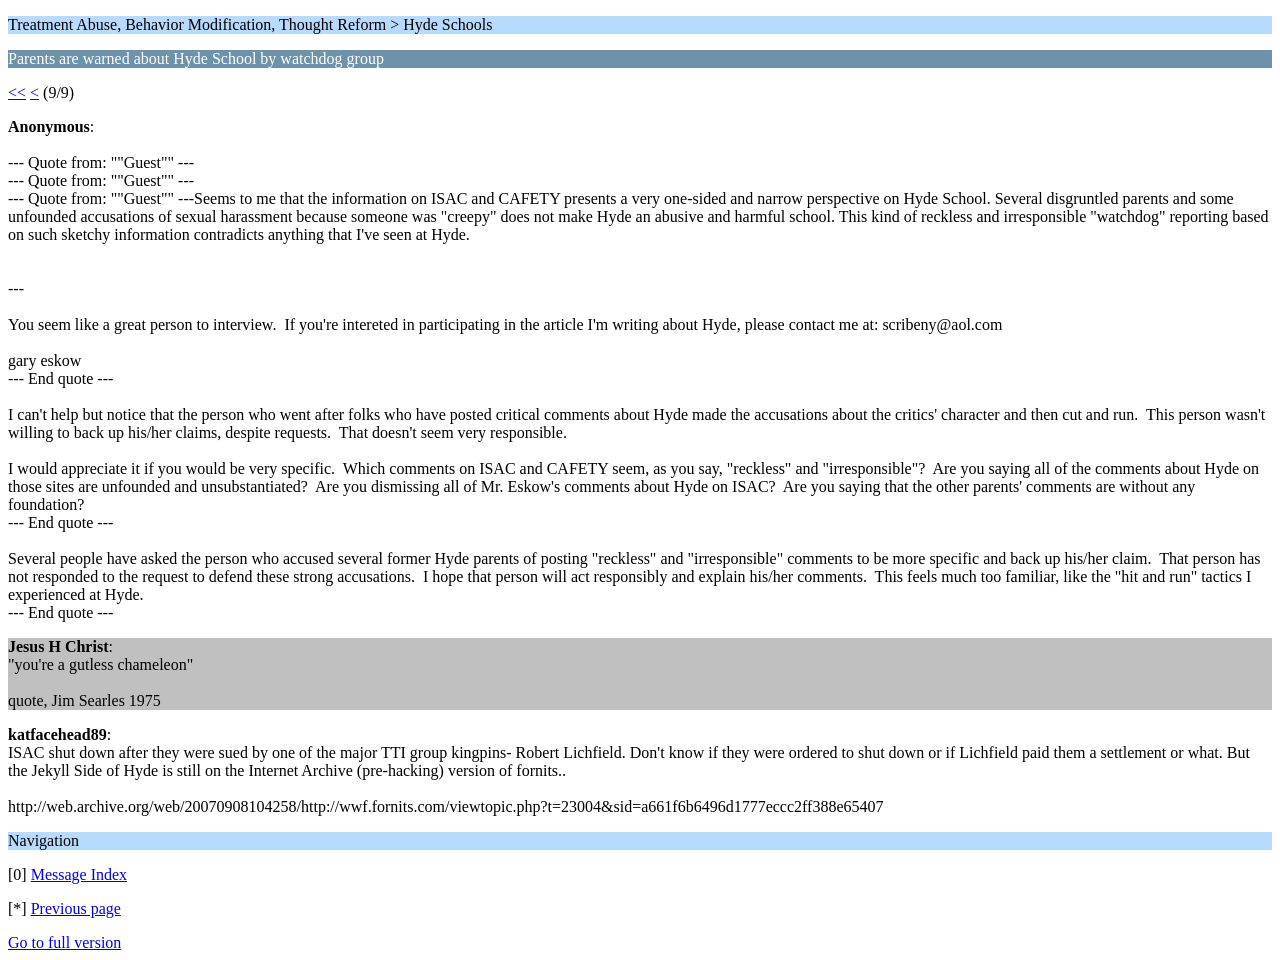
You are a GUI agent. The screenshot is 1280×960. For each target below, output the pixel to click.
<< (17, 92)
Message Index (79, 874)
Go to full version (64, 942)
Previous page (76, 908)
